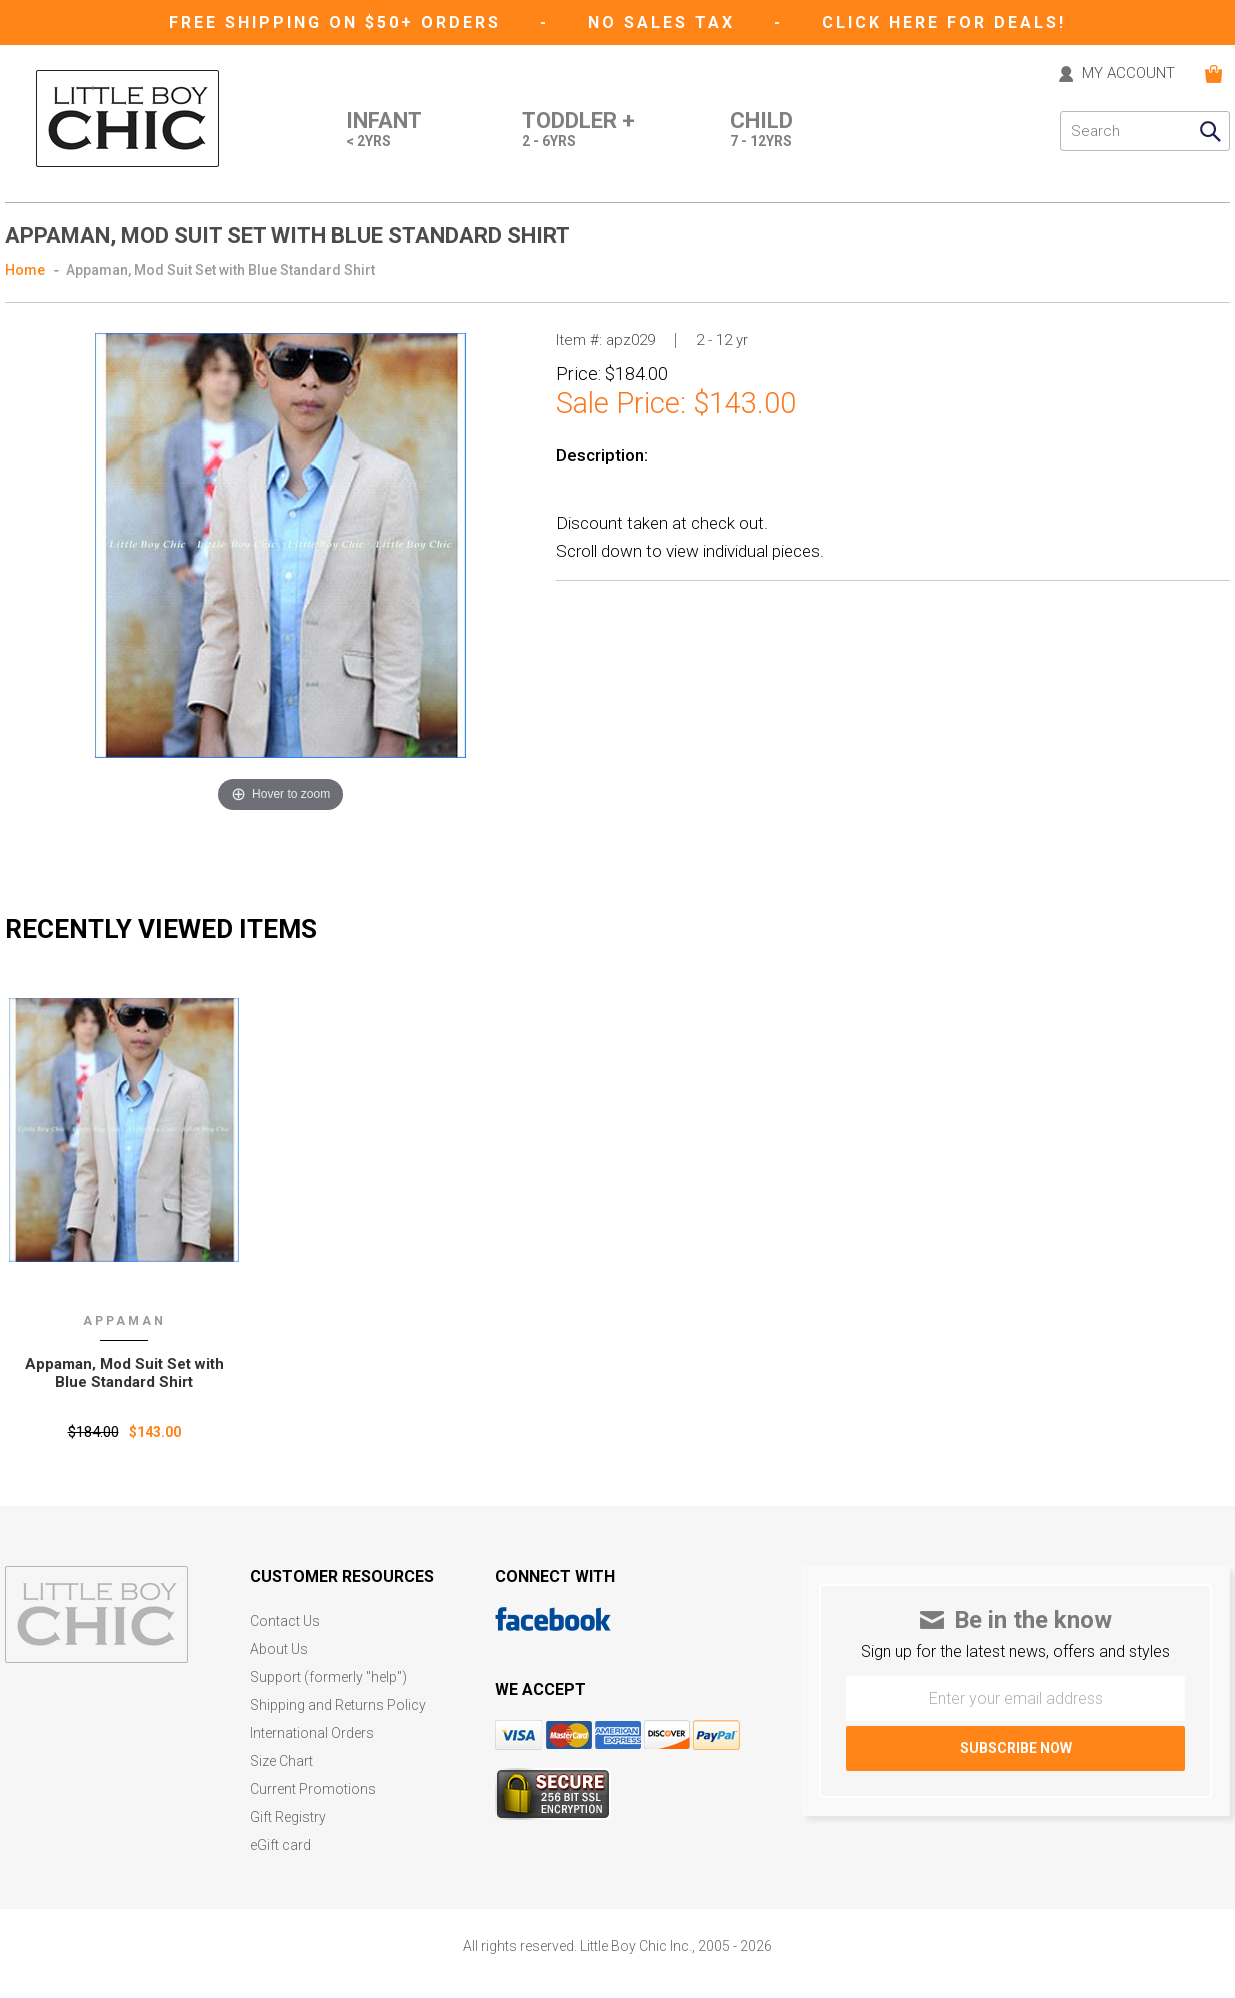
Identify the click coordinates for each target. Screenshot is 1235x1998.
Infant (384, 131)
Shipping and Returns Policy (338, 1705)
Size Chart (281, 1761)
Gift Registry (288, 1817)
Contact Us (285, 1621)
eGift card (280, 1845)
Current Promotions (313, 1789)
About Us (279, 1649)
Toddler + (578, 131)
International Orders (312, 1733)
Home (25, 270)
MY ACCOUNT (1128, 74)
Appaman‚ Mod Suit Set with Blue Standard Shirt (124, 1373)
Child (761, 131)
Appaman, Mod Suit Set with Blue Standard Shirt (220, 270)
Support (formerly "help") (328, 1677)
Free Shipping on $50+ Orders (338, 22)
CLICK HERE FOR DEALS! (944, 22)
